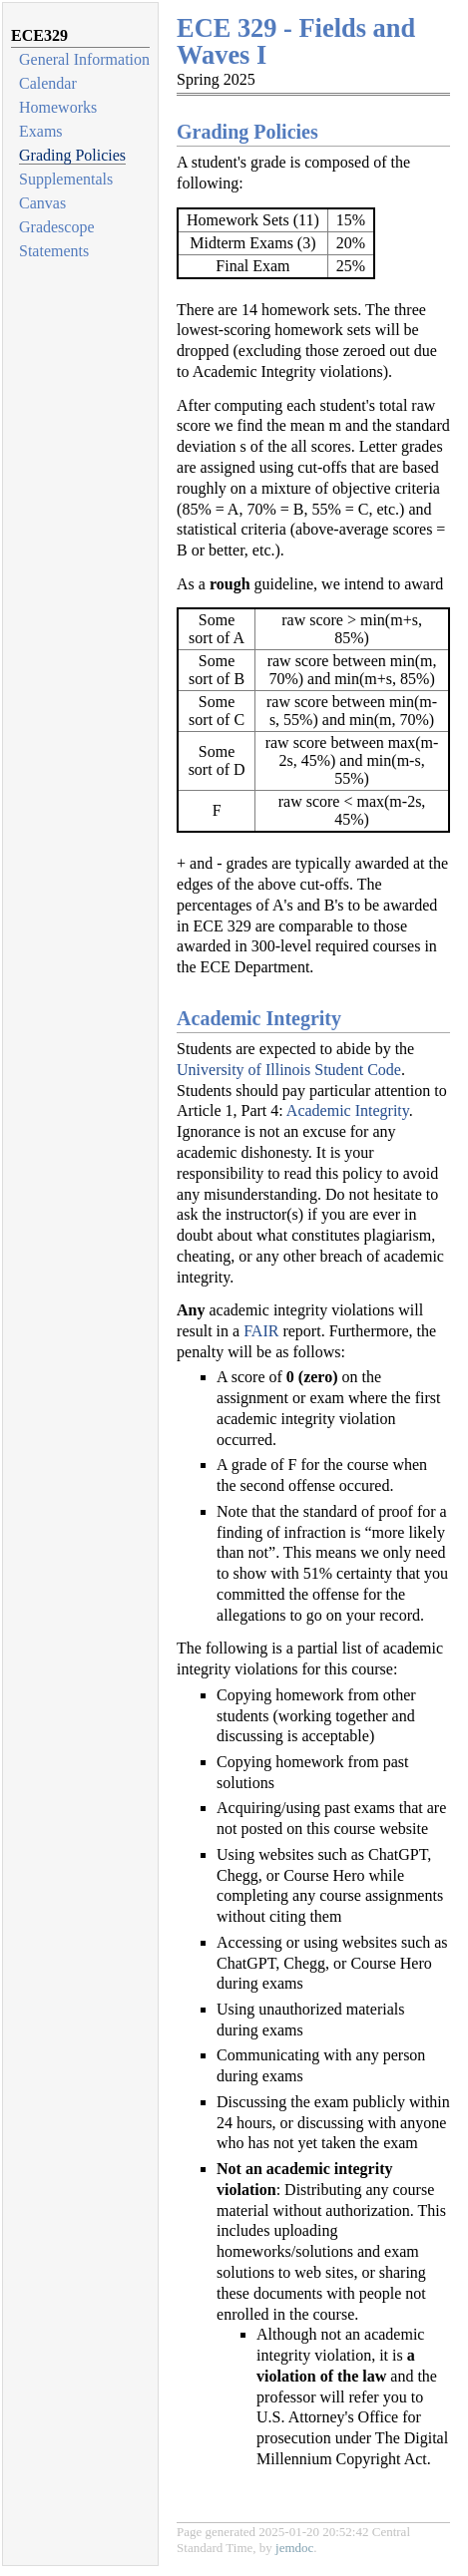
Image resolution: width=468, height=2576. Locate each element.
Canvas (42, 202)
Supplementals (66, 179)
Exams (41, 131)
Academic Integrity (347, 1110)
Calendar (48, 83)
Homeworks (58, 107)
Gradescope (57, 226)
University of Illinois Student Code (289, 1069)
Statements (54, 250)
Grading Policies (72, 155)
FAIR (260, 1330)
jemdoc (294, 2547)
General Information (84, 59)
